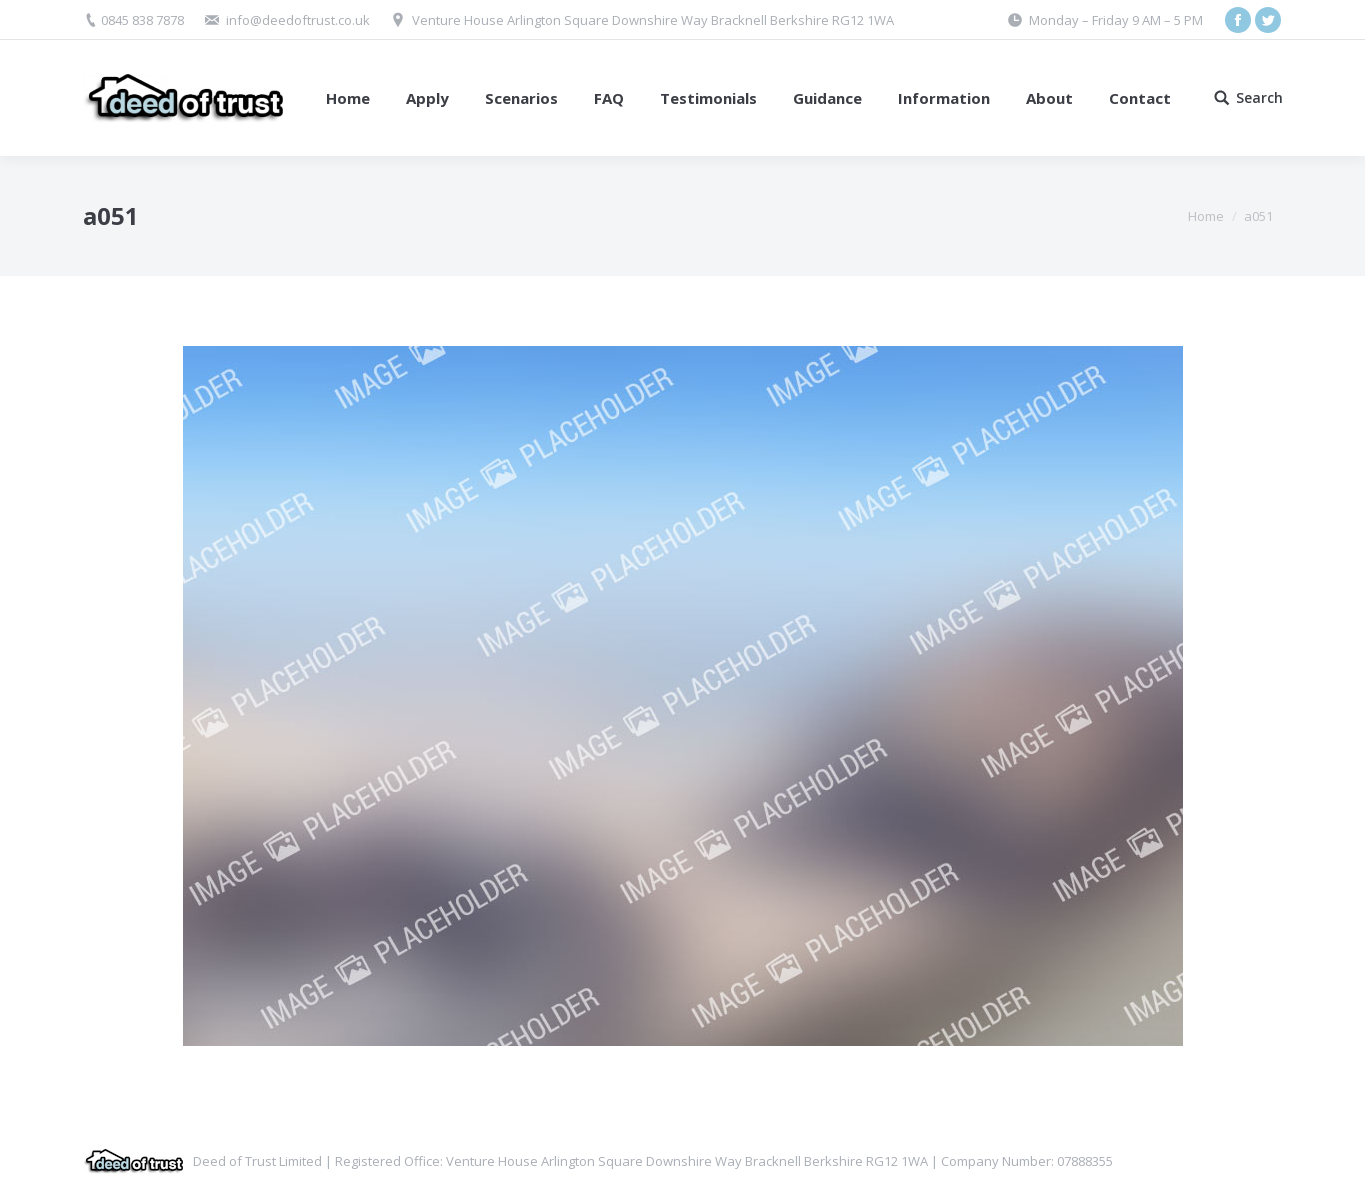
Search (1259, 98)
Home (1206, 216)
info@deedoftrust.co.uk (298, 20)
